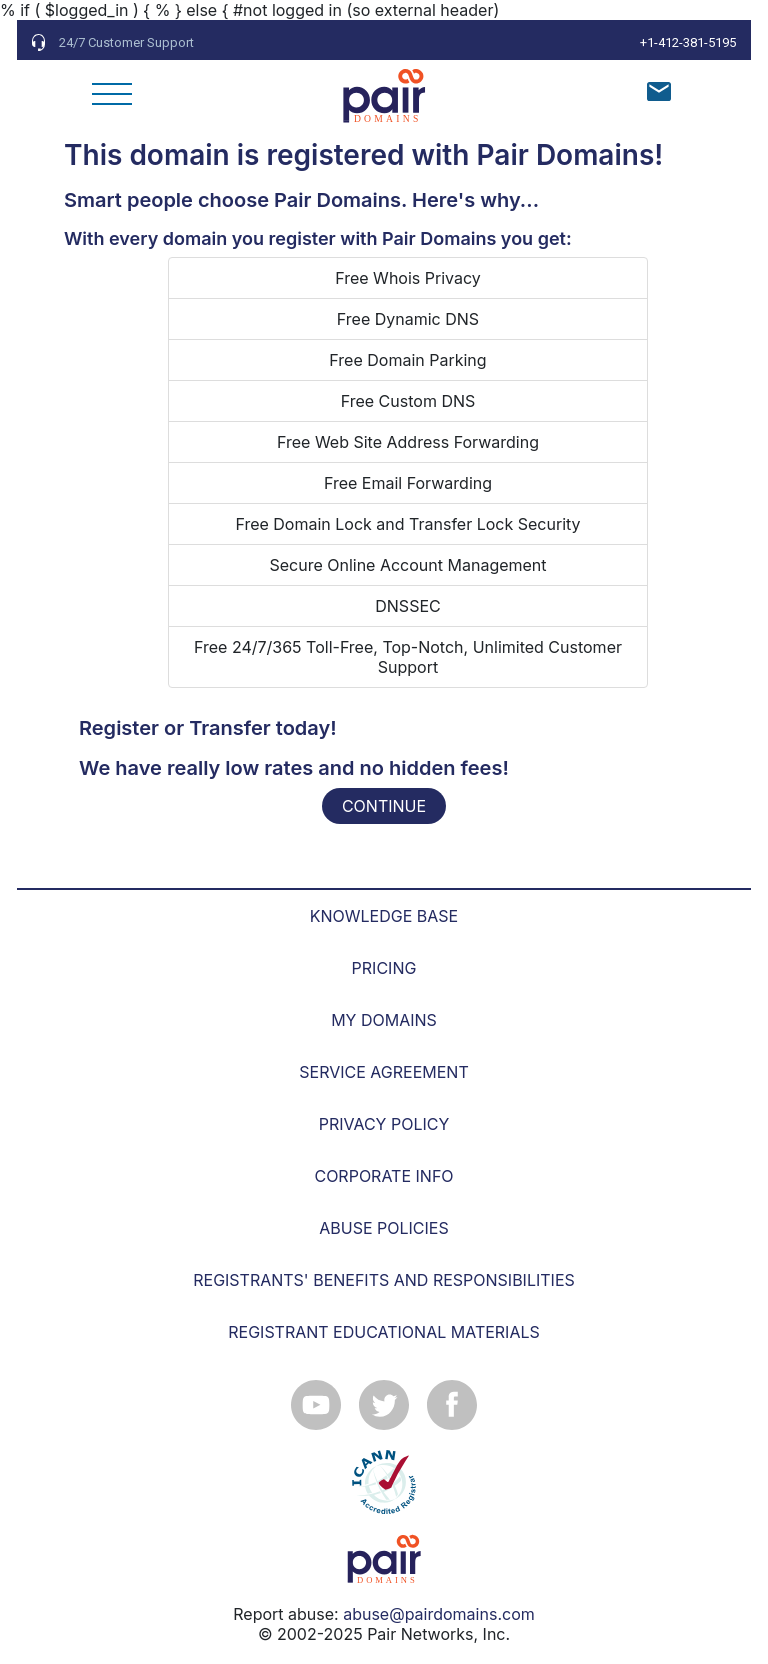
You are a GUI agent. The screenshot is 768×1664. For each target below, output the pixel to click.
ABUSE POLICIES (383, 1228)
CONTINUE (384, 806)
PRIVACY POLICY (384, 1124)
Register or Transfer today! (208, 728)
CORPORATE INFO (383, 1176)
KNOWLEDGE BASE (384, 916)
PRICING (384, 968)
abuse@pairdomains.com (439, 1614)
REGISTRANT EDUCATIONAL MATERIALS (384, 1332)
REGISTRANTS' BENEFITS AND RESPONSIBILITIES (384, 1280)
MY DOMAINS (384, 1020)
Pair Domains (565, 155)
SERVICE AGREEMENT (383, 1072)
